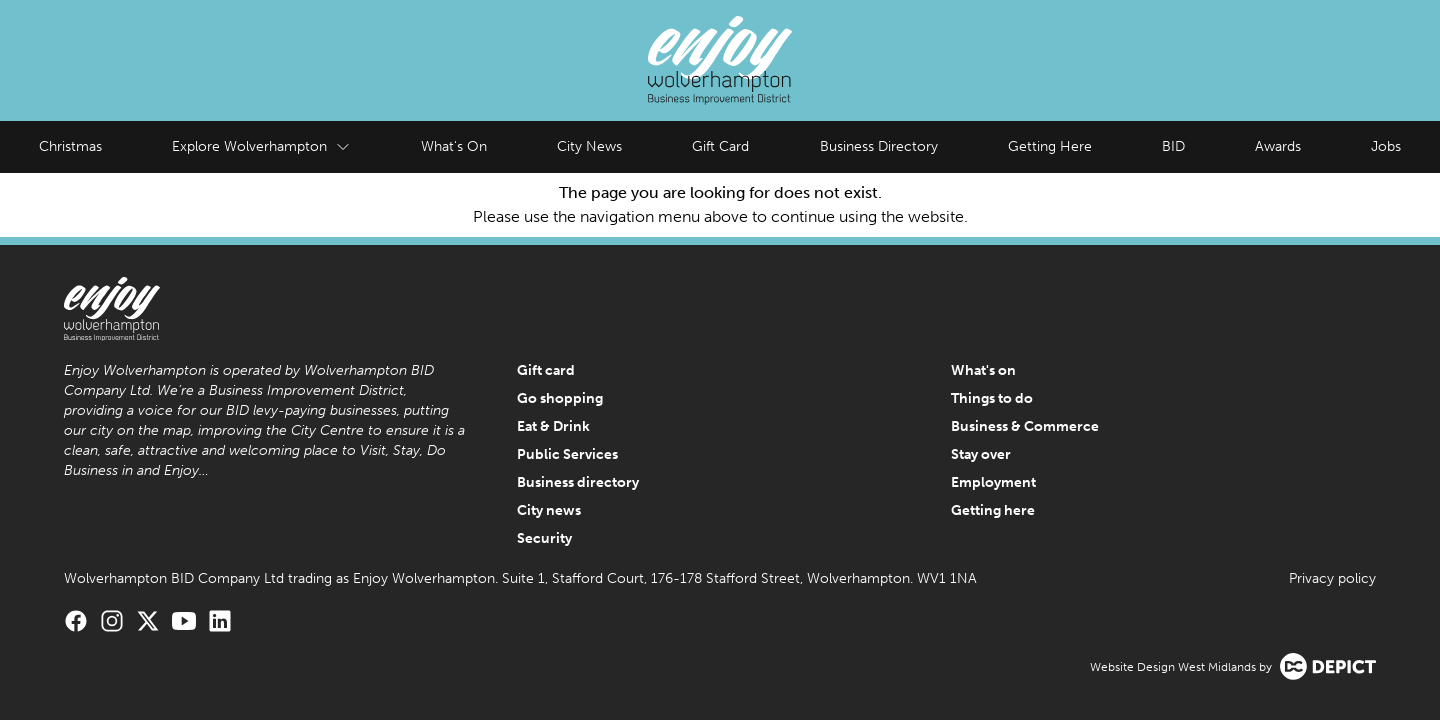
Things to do (992, 398)
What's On (454, 146)
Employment (993, 482)
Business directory (578, 482)
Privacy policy (1332, 578)
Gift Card (720, 146)
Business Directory (879, 146)
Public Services (567, 454)
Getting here (993, 510)
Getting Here (1050, 146)
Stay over (981, 454)
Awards (1278, 146)
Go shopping (560, 398)
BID (1173, 146)
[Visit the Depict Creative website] (1328, 666)
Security (544, 538)
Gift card (546, 370)
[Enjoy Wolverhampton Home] (720, 60)
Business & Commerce (1025, 426)
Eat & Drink (553, 426)
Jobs (1386, 146)
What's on (983, 370)
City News (589, 146)
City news (549, 510)
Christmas (70, 146)
